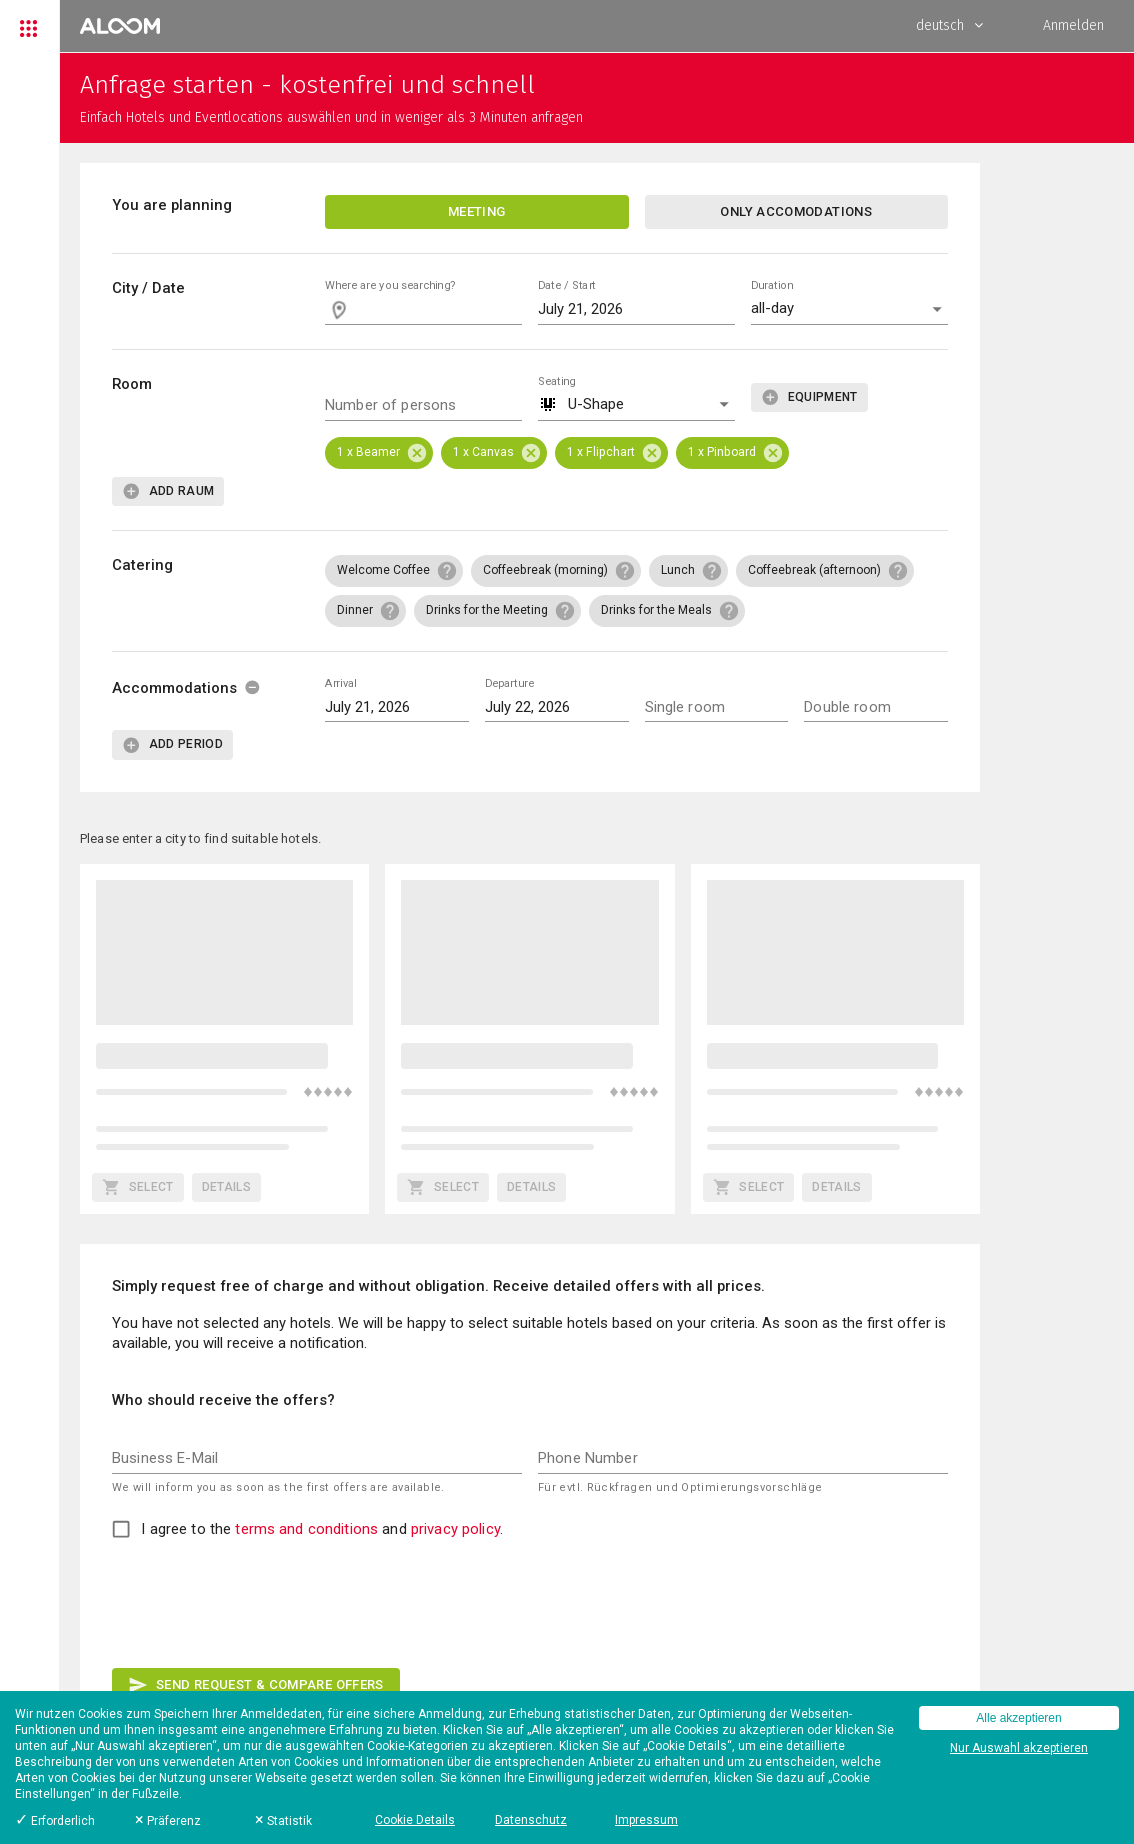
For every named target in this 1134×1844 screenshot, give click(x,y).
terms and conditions (306, 1529)
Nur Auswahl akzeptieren (1019, 1748)
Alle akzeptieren (1018, 1718)
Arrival (340, 682)
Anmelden (1073, 25)
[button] (636, 405)
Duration (772, 285)
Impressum (646, 1820)
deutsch (949, 25)
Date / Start (567, 285)
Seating (556, 380)
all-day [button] (772, 308)
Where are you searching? (390, 285)
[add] (809, 397)
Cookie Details (415, 1820)
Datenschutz (531, 1820)
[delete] (252, 687)
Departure (509, 682)
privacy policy (455, 1529)
